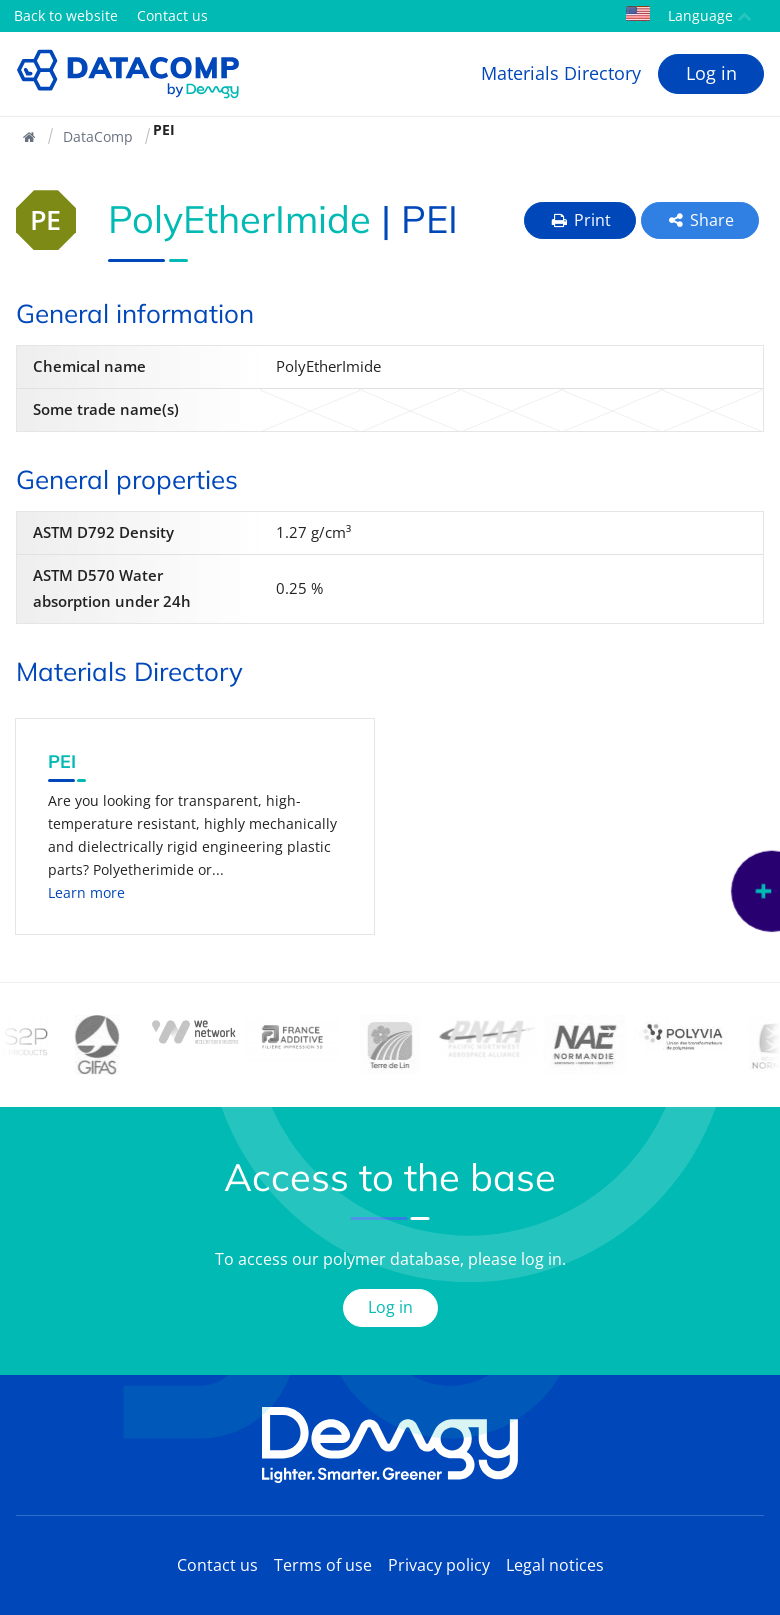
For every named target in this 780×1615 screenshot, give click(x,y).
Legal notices (555, 1565)
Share (700, 220)
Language (689, 15)
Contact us (172, 15)
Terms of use (323, 1565)
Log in (711, 73)
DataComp (98, 136)
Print (580, 220)
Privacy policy (439, 1565)
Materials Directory (561, 73)
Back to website (66, 15)
